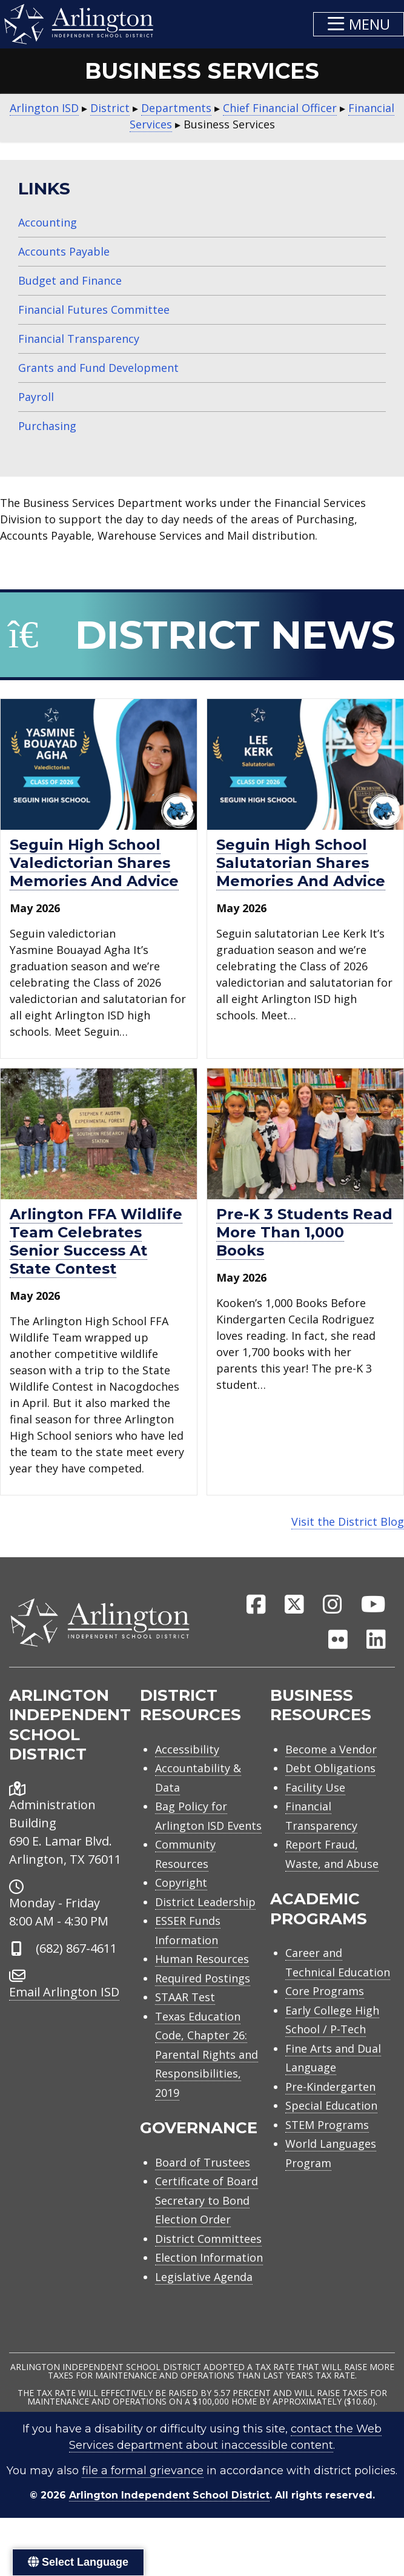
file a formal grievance (143, 2470)
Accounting (47, 222)
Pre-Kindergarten (330, 2086)
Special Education (331, 2105)
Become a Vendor (331, 1749)
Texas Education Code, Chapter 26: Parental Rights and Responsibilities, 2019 (206, 2054)
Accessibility (187, 1749)
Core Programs (324, 1991)
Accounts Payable (64, 251)
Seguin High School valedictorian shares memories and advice (94, 863)
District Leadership (205, 1902)
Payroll (36, 396)
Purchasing (47, 426)
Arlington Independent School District (169, 2495)
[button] (358, 24)
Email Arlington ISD (64, 1992)
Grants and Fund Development (98, 367)
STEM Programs (327, 2124)
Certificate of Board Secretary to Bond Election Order (206, 2200)
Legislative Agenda (204, 2277)
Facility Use (315, 1787)
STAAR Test (185, 1997)
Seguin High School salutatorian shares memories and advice (300, 863)
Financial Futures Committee (94, 309)
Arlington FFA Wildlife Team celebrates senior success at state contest (96, 1241)
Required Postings (202, 1978)
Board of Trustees (202, 2162)
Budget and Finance (70, 280)
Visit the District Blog (347, 1521)
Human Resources (202, 1959)
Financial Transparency (78, 338)
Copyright (181, 1882)
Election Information (209, 2257)
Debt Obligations (330, 1768)
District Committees (208, 2238)
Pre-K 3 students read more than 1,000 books (304, 1232)
